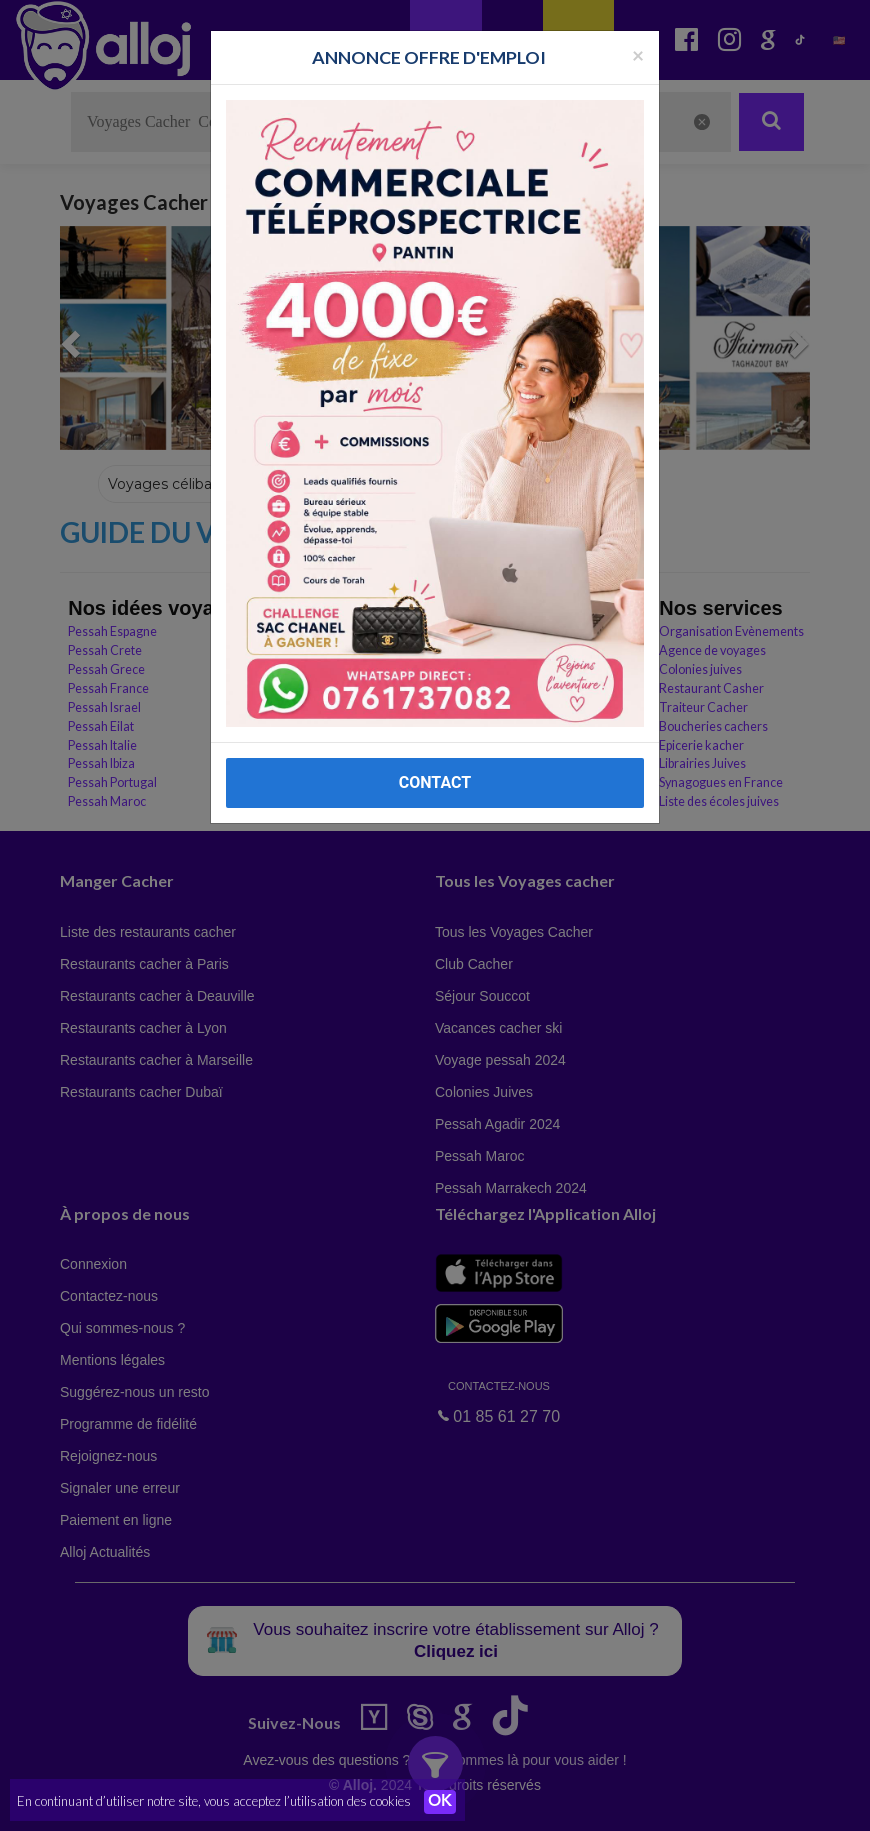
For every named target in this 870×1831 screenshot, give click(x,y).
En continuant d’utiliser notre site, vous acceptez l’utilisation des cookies (214, 1801)
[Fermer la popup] (638, 54)
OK (440, 1802)
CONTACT (435, 782)
